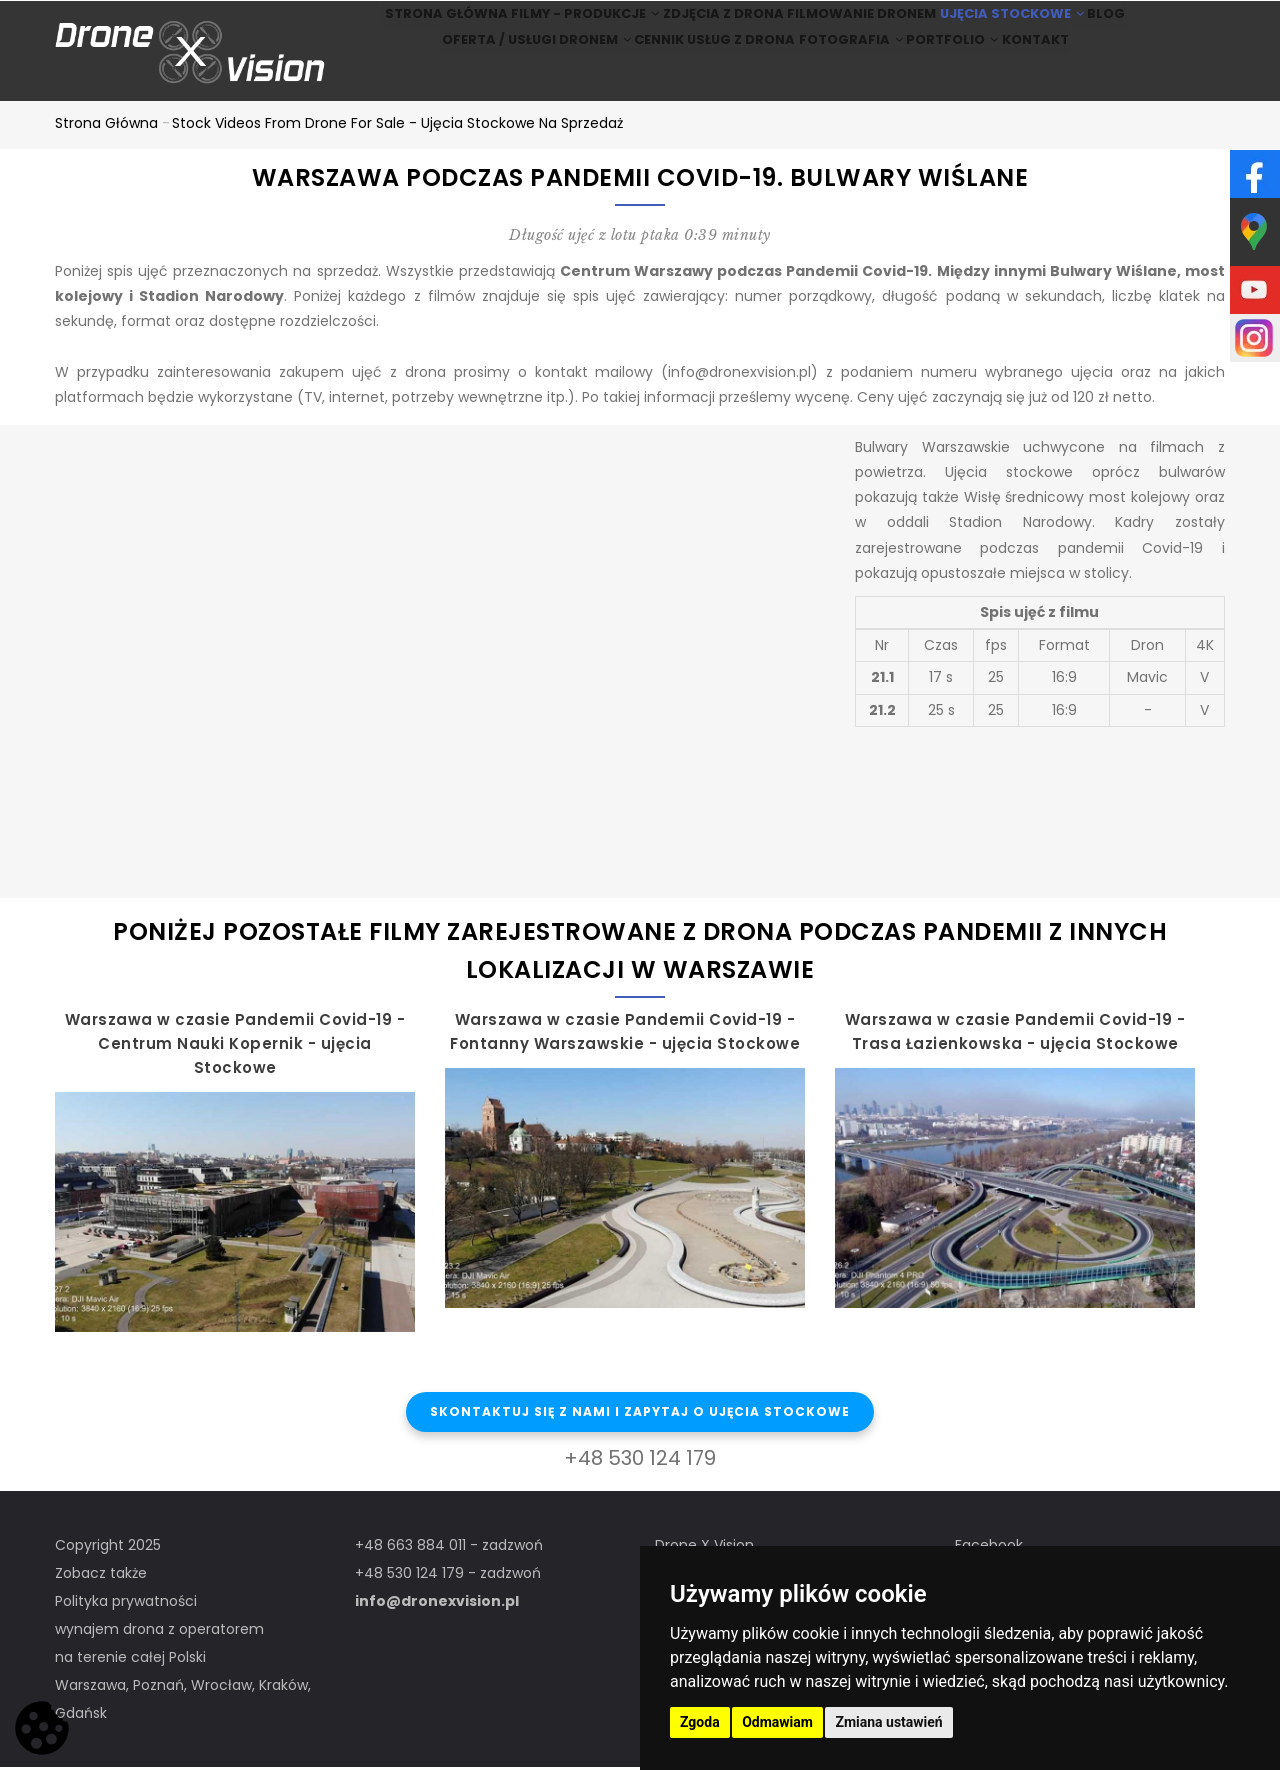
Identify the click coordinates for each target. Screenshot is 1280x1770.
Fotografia (841, 78)
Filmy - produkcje (555, 26)
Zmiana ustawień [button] (888, 1722)
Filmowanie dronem (862, 26)
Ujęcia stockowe (1026, 26)
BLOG (1145, 26)
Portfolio (962, 78)
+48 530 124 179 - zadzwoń (448, 1576)
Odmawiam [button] (777, 1722)
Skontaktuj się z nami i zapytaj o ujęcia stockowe (640, 1415)
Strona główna (400, 26)
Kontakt (1066, 78)
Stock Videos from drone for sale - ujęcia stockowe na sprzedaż (397, 126)
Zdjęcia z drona (709, 26)
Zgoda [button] (700, 1722)
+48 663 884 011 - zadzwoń (449, 1548)
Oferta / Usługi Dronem (498, 78)
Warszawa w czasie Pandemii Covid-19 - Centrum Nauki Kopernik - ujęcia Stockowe (235, 1046)
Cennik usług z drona (689, 78)
